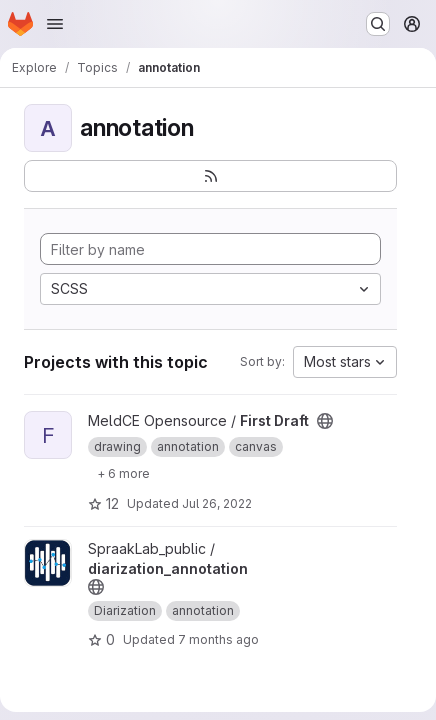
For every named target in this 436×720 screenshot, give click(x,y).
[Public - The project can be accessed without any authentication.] (325, 421)
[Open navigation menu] (55, 24)
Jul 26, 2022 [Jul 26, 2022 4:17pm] (217, 503)
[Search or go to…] (378, 24)
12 (103, 503)
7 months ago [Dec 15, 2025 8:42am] (218, 639)
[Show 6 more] (123, 473)
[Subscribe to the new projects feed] (210, 176)
